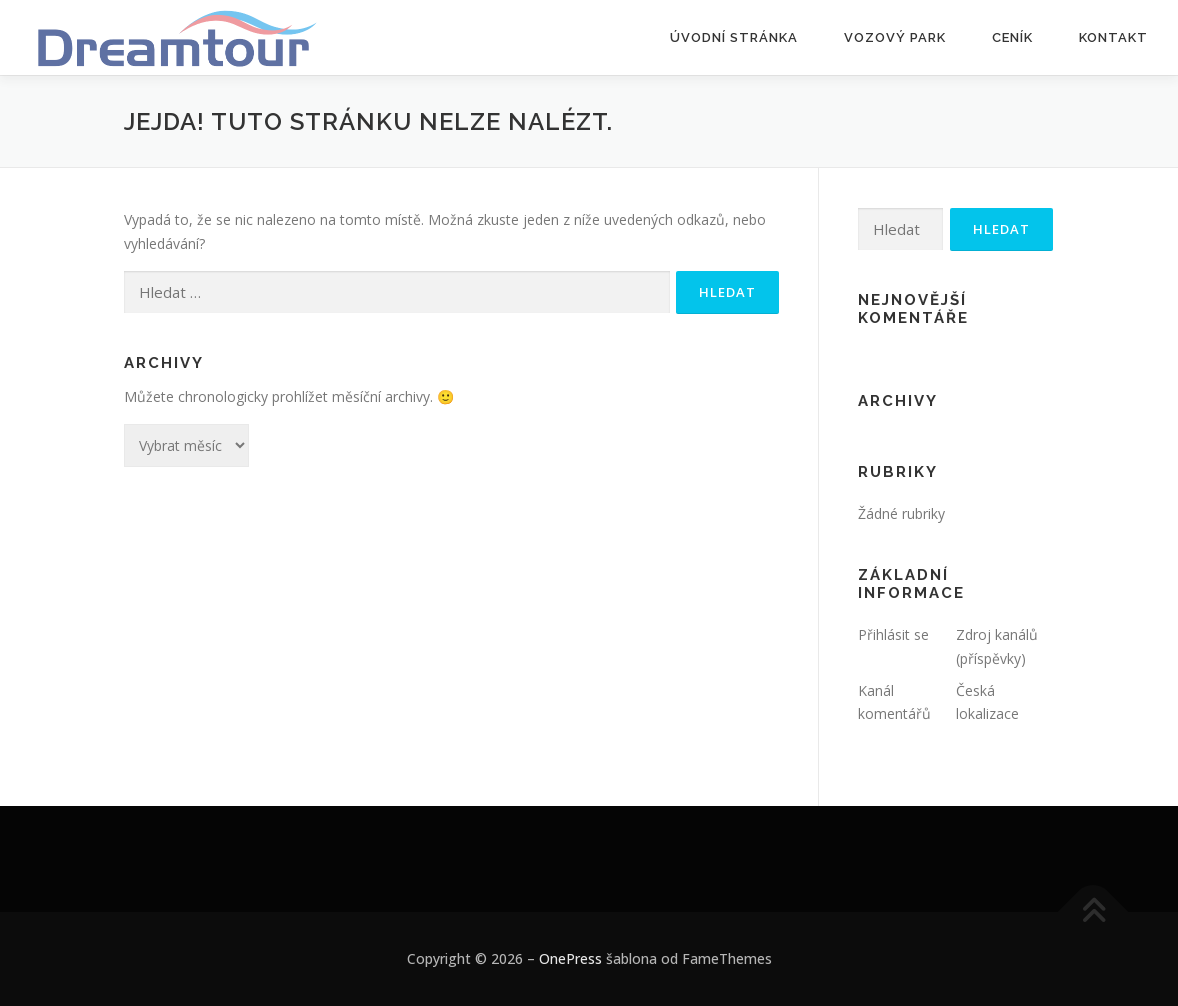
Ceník (1012, 37)
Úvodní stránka (734, 37)
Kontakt (1113, 37)
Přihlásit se (893, 634)
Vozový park (895, 37)
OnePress (570, 958)
